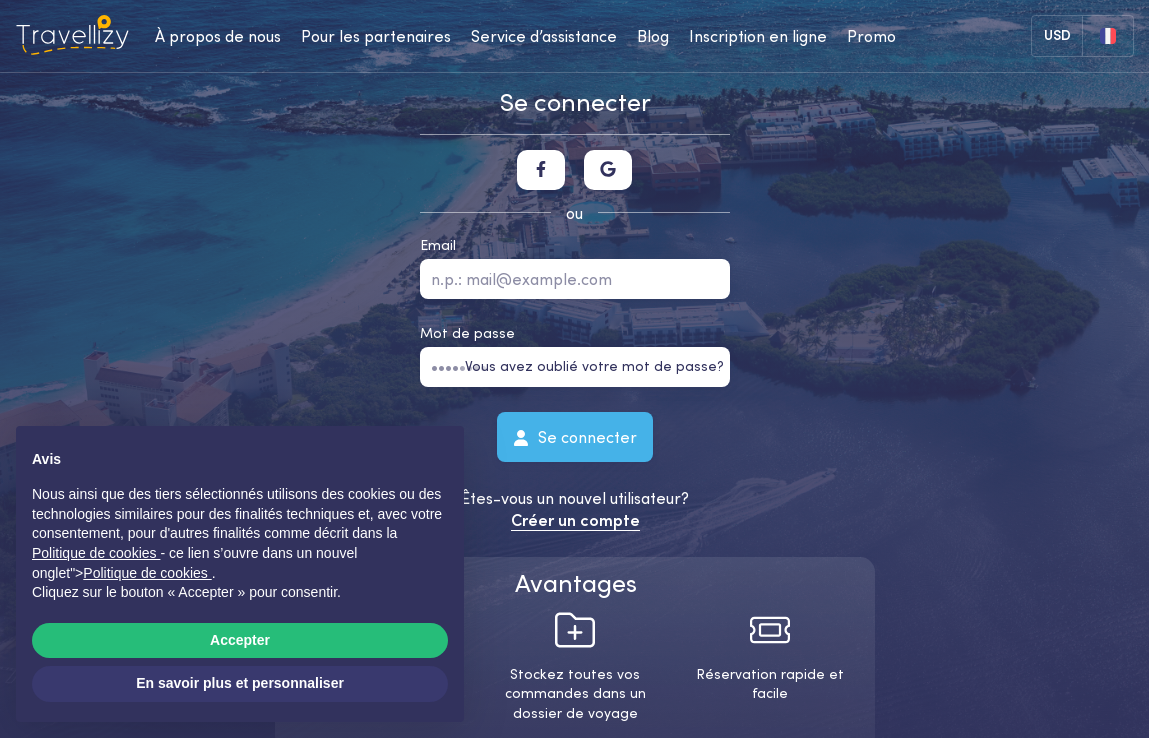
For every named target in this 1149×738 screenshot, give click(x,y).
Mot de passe (467, 333)
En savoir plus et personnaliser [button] (240, 683)
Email (438, 245)
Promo (871, 36)
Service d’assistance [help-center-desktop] (544, 36)
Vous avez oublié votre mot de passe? (594, 366)
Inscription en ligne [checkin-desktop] (758, 36)
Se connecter (575, 436)
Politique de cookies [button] (96, 553)
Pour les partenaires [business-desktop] (376, 36)
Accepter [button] (240, 640)
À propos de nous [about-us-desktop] (218, 36)
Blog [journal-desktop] (653, 36)
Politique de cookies (147, 573)
